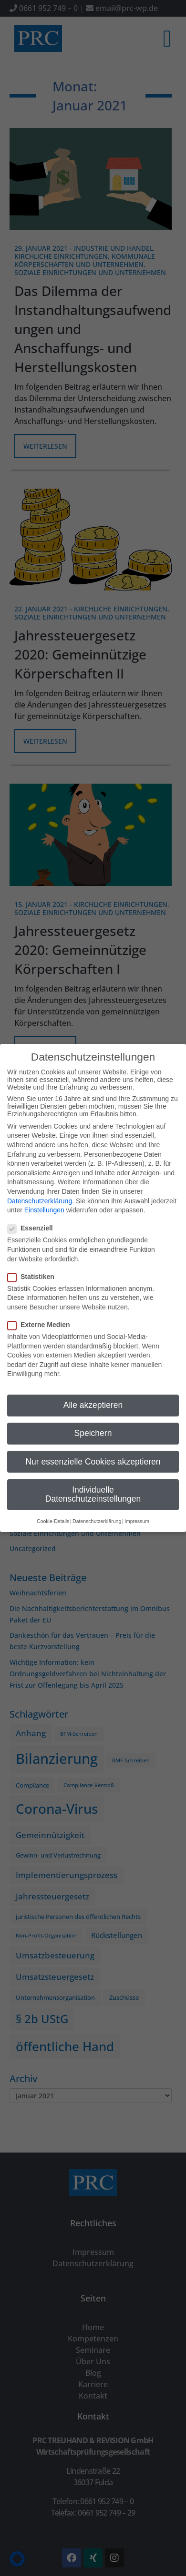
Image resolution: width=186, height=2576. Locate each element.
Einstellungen (44, 1210)
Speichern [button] (93, 1433)
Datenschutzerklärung (39, 1201)
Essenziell (33, 1228)
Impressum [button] (136, 1521)
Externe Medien (41, 1324)
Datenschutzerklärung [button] (96, 1521)
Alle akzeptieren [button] (93, 1405)
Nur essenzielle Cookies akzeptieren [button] (92, 1461)
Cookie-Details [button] (53, 1521)
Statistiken (34, 1276)
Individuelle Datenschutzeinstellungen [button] (93, 1494)
